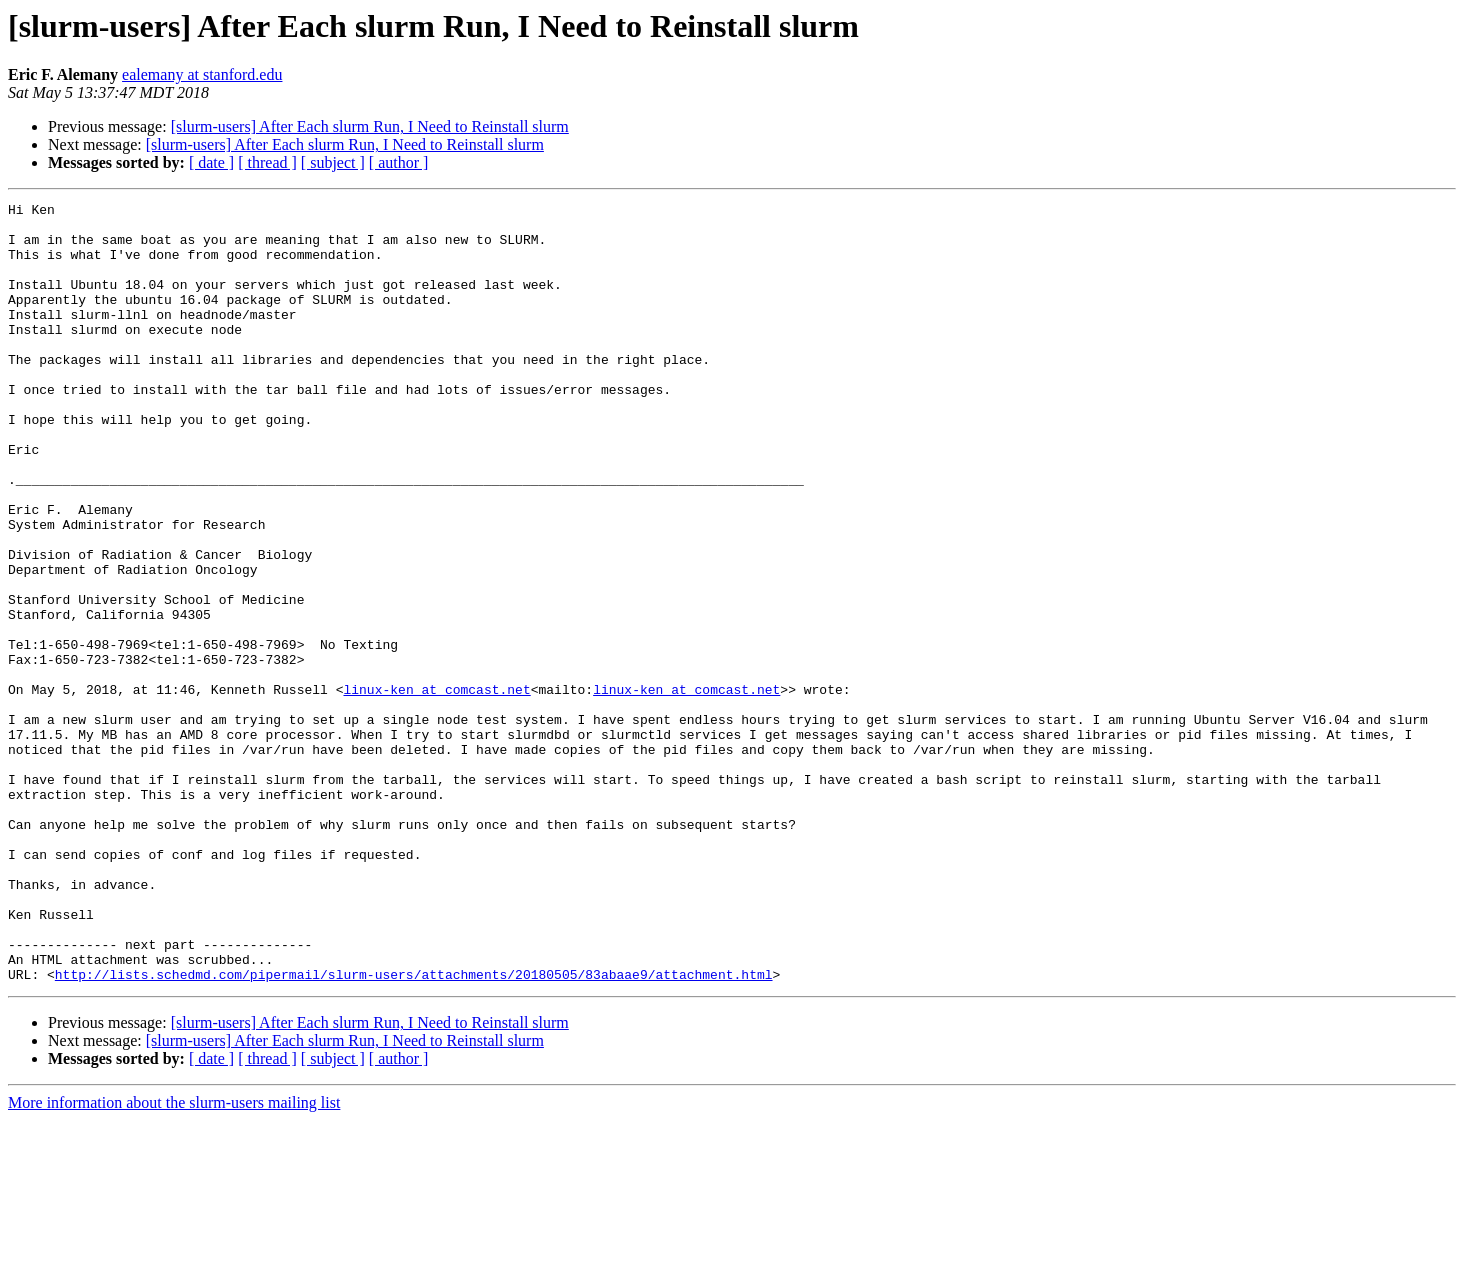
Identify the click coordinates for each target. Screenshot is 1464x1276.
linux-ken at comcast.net (436, 788)
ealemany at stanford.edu (202, 74)
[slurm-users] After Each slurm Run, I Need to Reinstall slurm (370, 126)
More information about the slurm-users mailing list (174, 1258)
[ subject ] (333, 162)
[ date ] (211, 162)
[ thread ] (267, 162)
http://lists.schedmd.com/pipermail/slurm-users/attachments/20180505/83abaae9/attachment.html (414, 1130)
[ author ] (399, 162)
